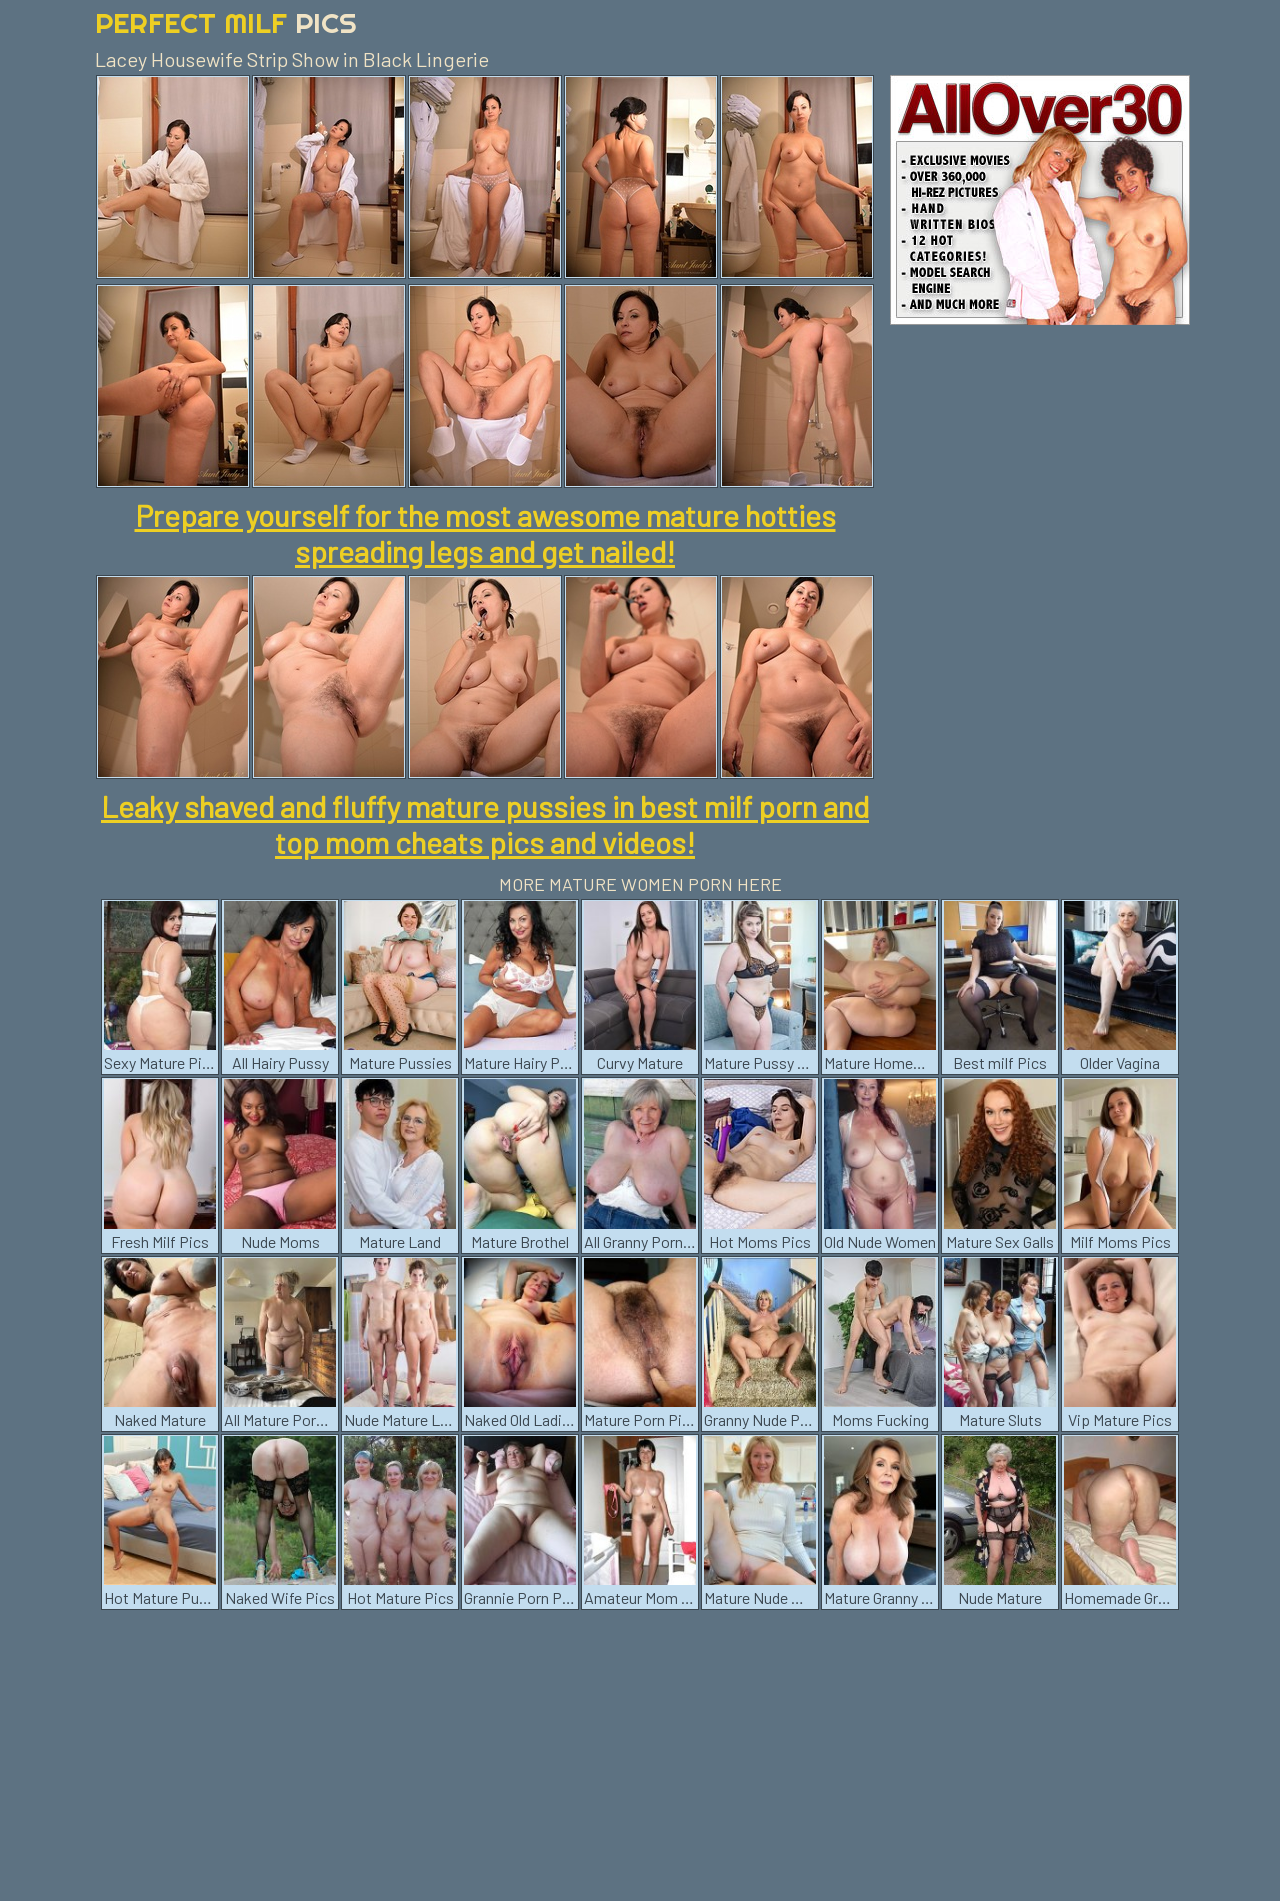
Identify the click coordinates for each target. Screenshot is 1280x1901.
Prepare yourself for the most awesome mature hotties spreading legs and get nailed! (485, 533)
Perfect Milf (226, 22)
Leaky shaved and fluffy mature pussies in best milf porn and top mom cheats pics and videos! (485, 824)
